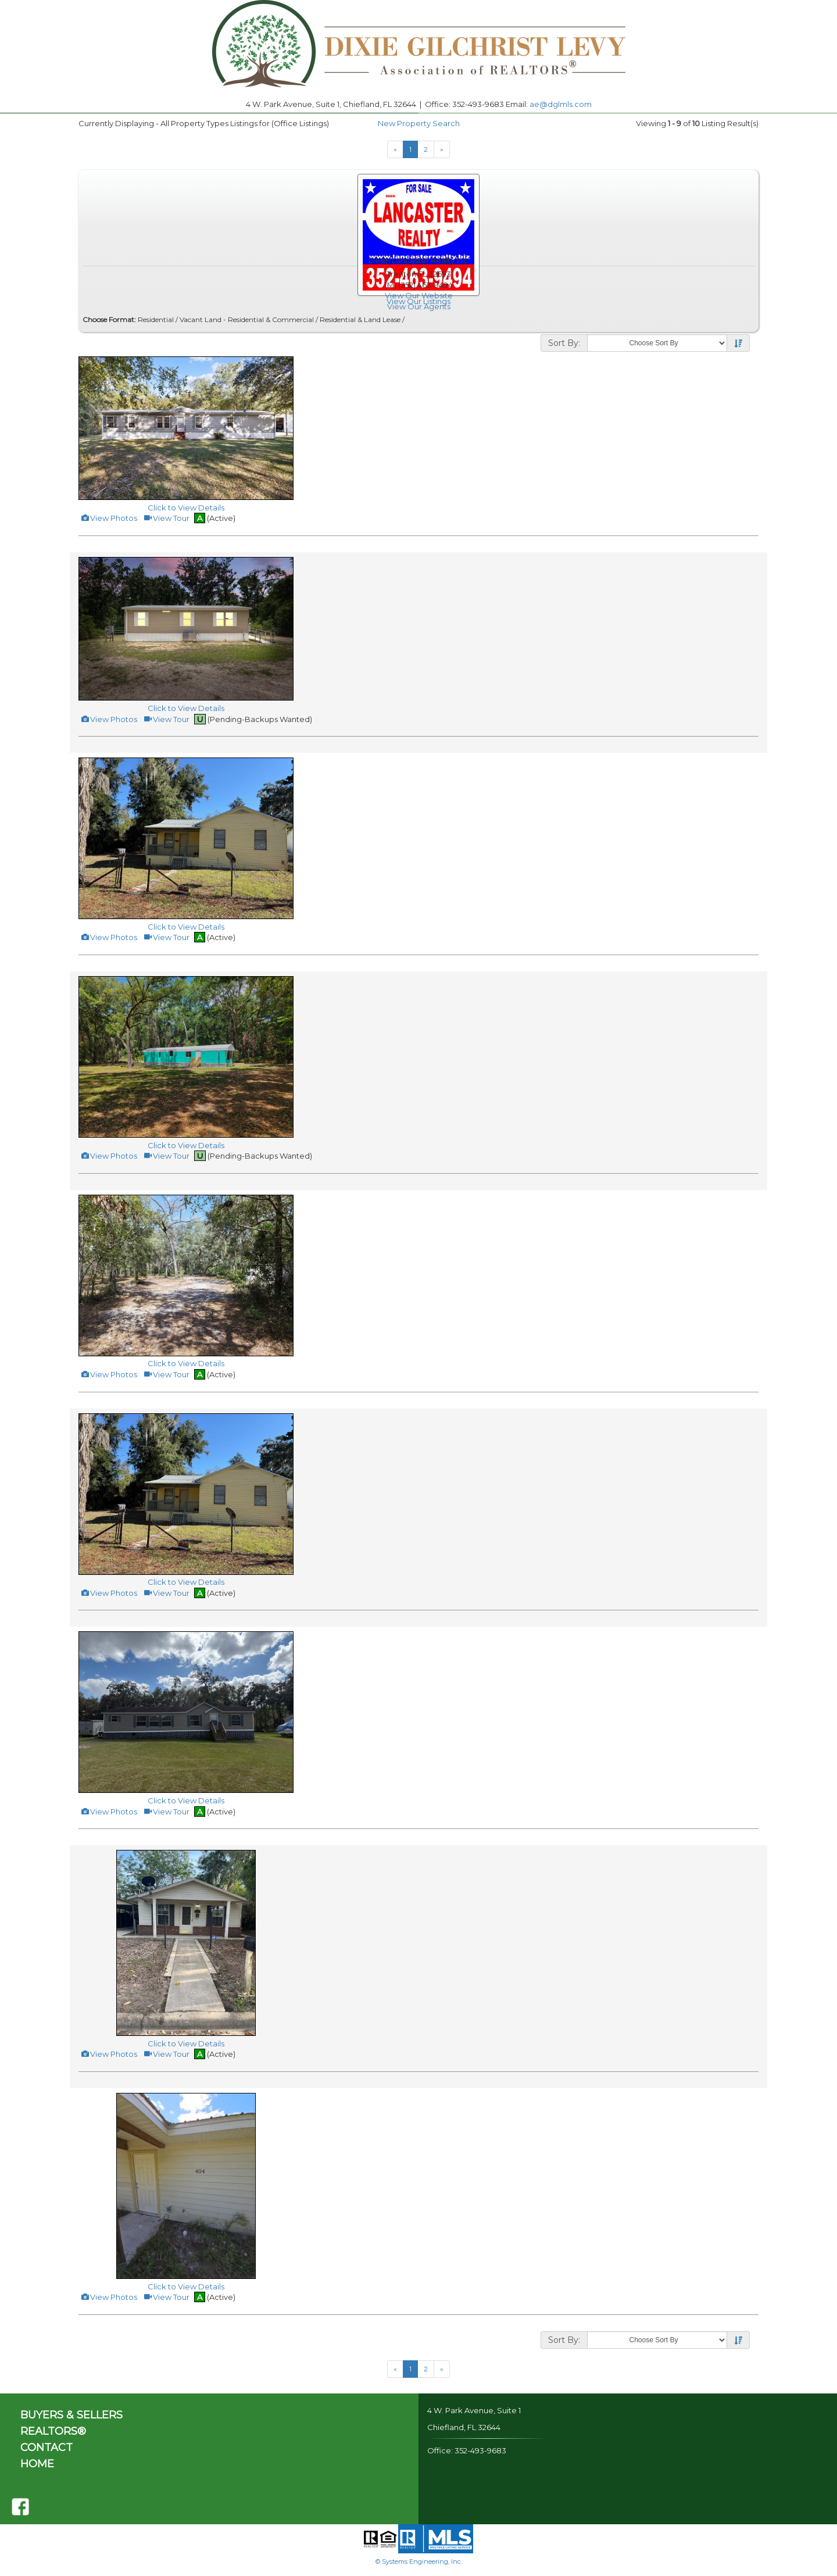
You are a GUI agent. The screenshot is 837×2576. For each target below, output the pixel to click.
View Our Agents (418, 306)
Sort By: (564, 343)
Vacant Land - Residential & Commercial (247, 319)
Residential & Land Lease (360, 319)
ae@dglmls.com (561, 104)
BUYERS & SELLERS (71, 2415)
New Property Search (419, 123)
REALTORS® (53, 2431)
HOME (37, 2463)
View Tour (166, 518)
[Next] (442, 149)
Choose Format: (109, 319)
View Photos (108, 518)
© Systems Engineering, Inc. (418, 2561)
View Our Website (419, 295)
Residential (156, 319)
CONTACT (46, 2447)
